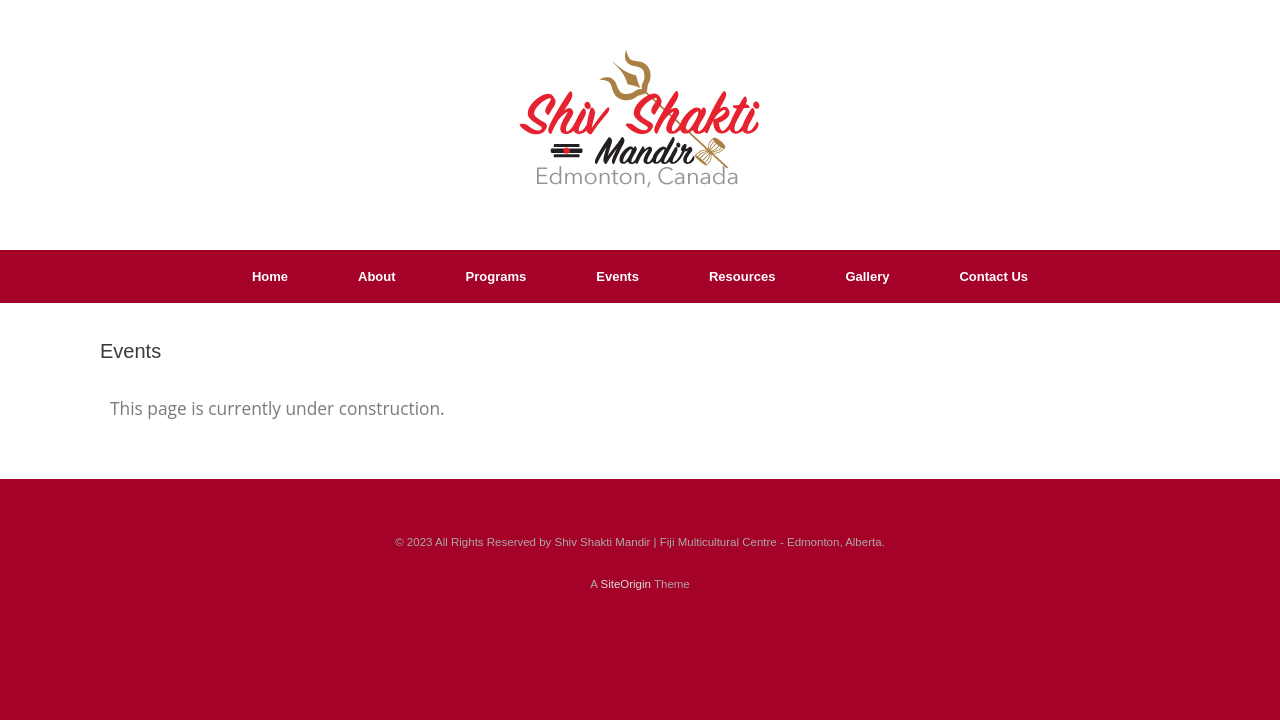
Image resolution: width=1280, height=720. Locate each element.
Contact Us (993, 276)
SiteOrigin (625, 584)
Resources (742, 276)
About (377, 276)
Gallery (867, 276)
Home (270, 276)
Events (617, 276)
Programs (496, 276)
